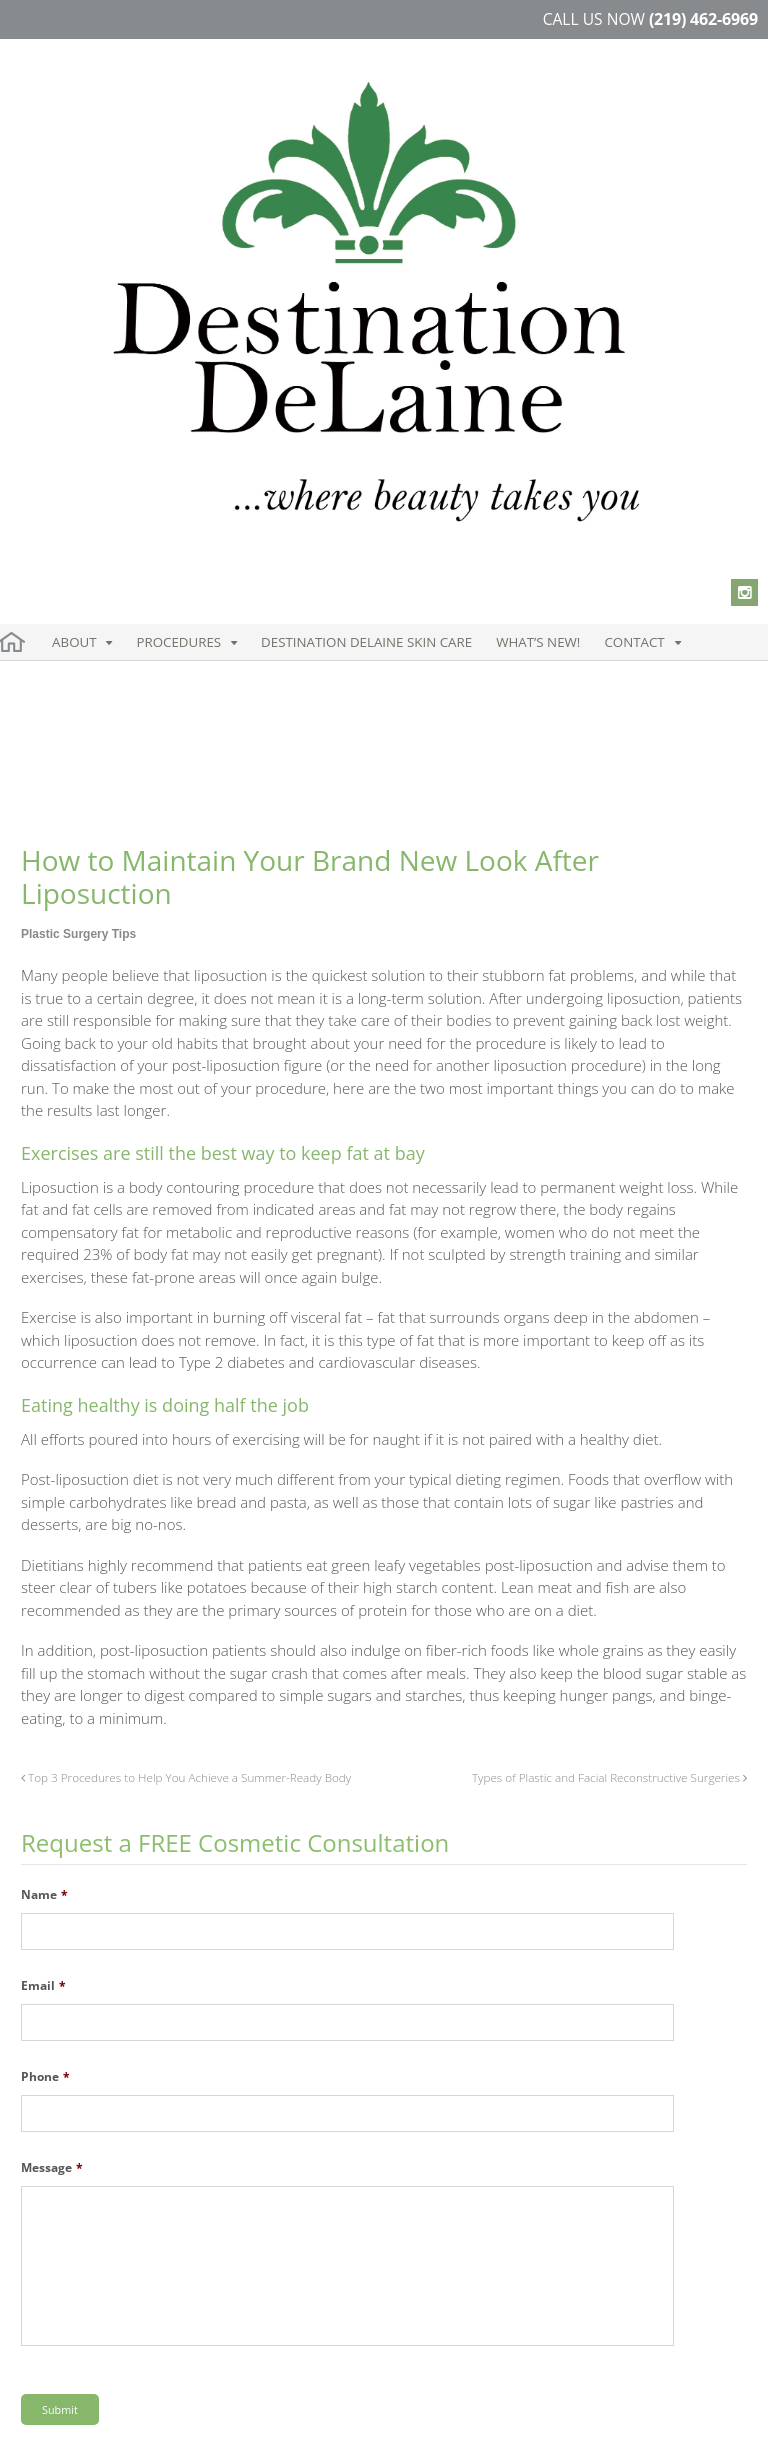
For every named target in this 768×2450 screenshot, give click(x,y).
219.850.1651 (439, 2179)
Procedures (138, 313)
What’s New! (407, 313)
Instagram (66, 2300)
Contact (475, 313)
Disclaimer (186, 2418)
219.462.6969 (457, 2159)
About (63, 313)
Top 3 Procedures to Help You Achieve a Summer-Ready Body (186, 1308)
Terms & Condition (80, 2418)
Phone (45, 1608)
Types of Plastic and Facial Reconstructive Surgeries (609, 1308)
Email (43, 1517)
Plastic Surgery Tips (78, 465)
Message (52, 1699)
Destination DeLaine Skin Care (279, 313)
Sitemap (259, 2418)
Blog (313, 2418)
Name (44, 1426)
